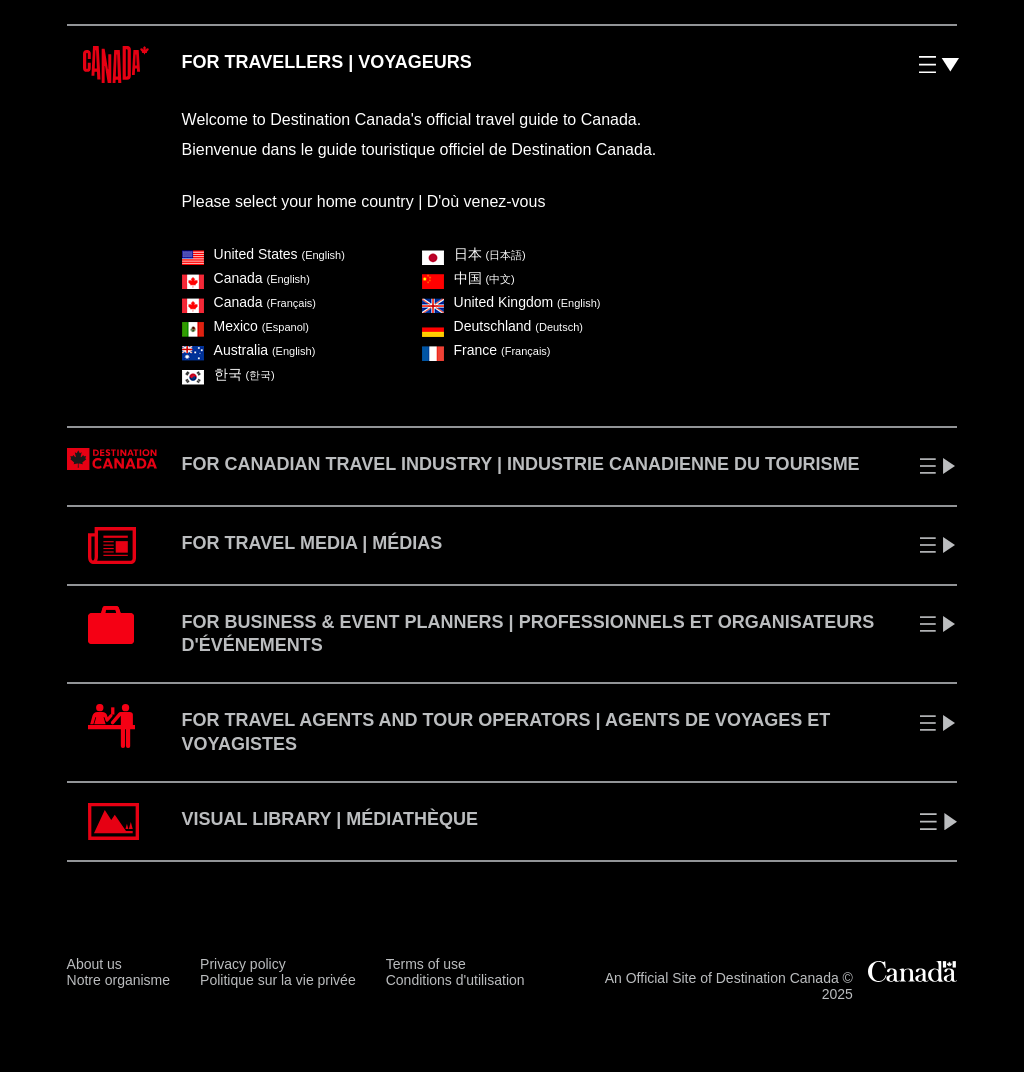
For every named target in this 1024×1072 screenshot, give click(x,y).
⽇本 (474, 254)
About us (94, 964)
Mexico (245, 326)
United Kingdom (511, 302)
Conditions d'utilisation (455, 980)
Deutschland (502, 326)
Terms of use (426, 964)
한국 (228, 374)
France (486, 350)
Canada (246, 278)
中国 (468, 278)
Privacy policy (243, 964)
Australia (249, 350)
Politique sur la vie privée (278, 980)
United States (263, 254)
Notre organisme (119, 980)
